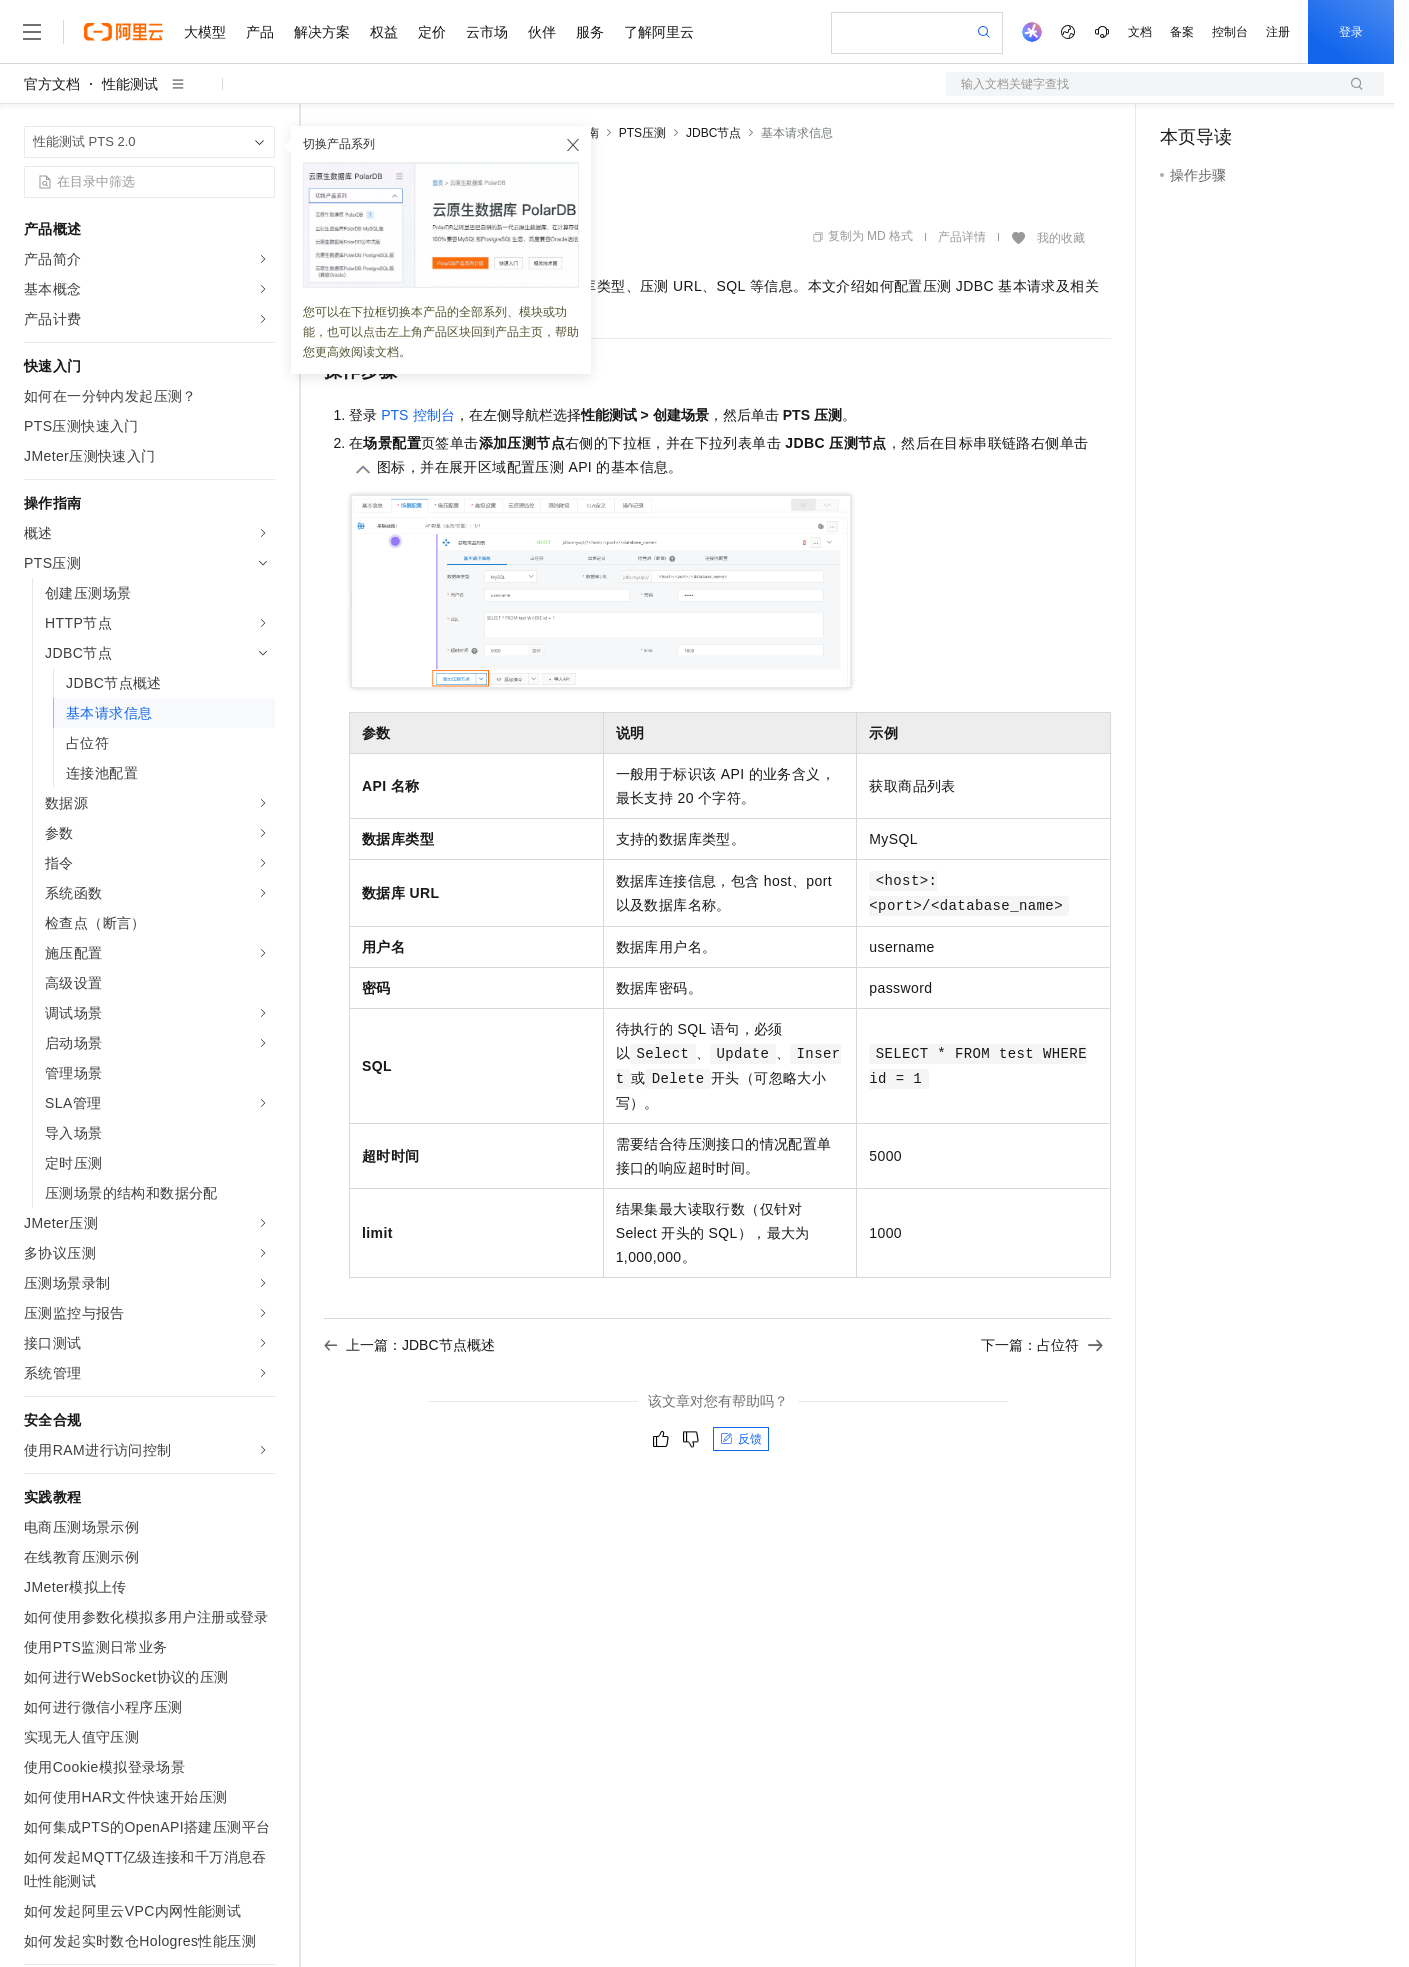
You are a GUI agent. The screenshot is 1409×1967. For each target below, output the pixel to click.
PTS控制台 (417, 415)
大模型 (205, 32)
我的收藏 (1061, 238)
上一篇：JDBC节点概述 (409, 1345)
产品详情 (962, 237)
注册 (1278, 32)
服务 (590, 32)
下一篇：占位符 (1042, 1345)
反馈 (741, 1439)
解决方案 (322, 32)
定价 (432, 32)
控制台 (1230, 32)
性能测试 (130, 84)
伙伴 (542, 32)
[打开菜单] (32, 32)
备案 (1182, 32)
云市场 (487, 32)
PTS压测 (642, 133)
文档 (1140, 32)
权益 (384, 32)
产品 (260, 32)
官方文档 (52, 84)
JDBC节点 (713, 133)
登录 (1351, 32)
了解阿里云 (659, 32)
